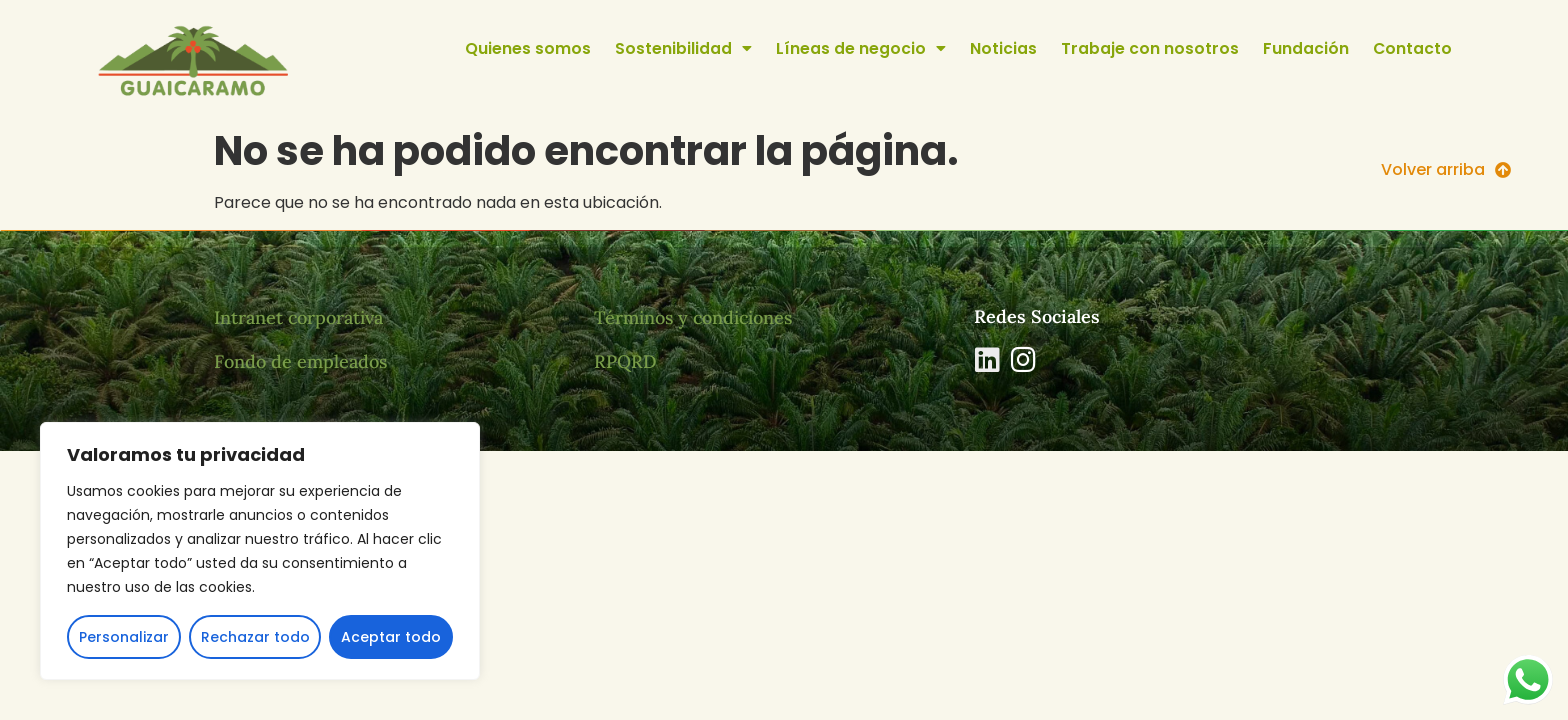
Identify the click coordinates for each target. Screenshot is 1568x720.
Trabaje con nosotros (1150, 48)
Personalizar (124, 637)
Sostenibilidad (683, 49)
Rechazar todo (255, 637)
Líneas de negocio (861, 49)
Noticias (1003, 48)
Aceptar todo (391, 637)
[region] (260, 551)
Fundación (1306, 48)
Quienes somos (528, 48)
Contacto (1412, 48)
